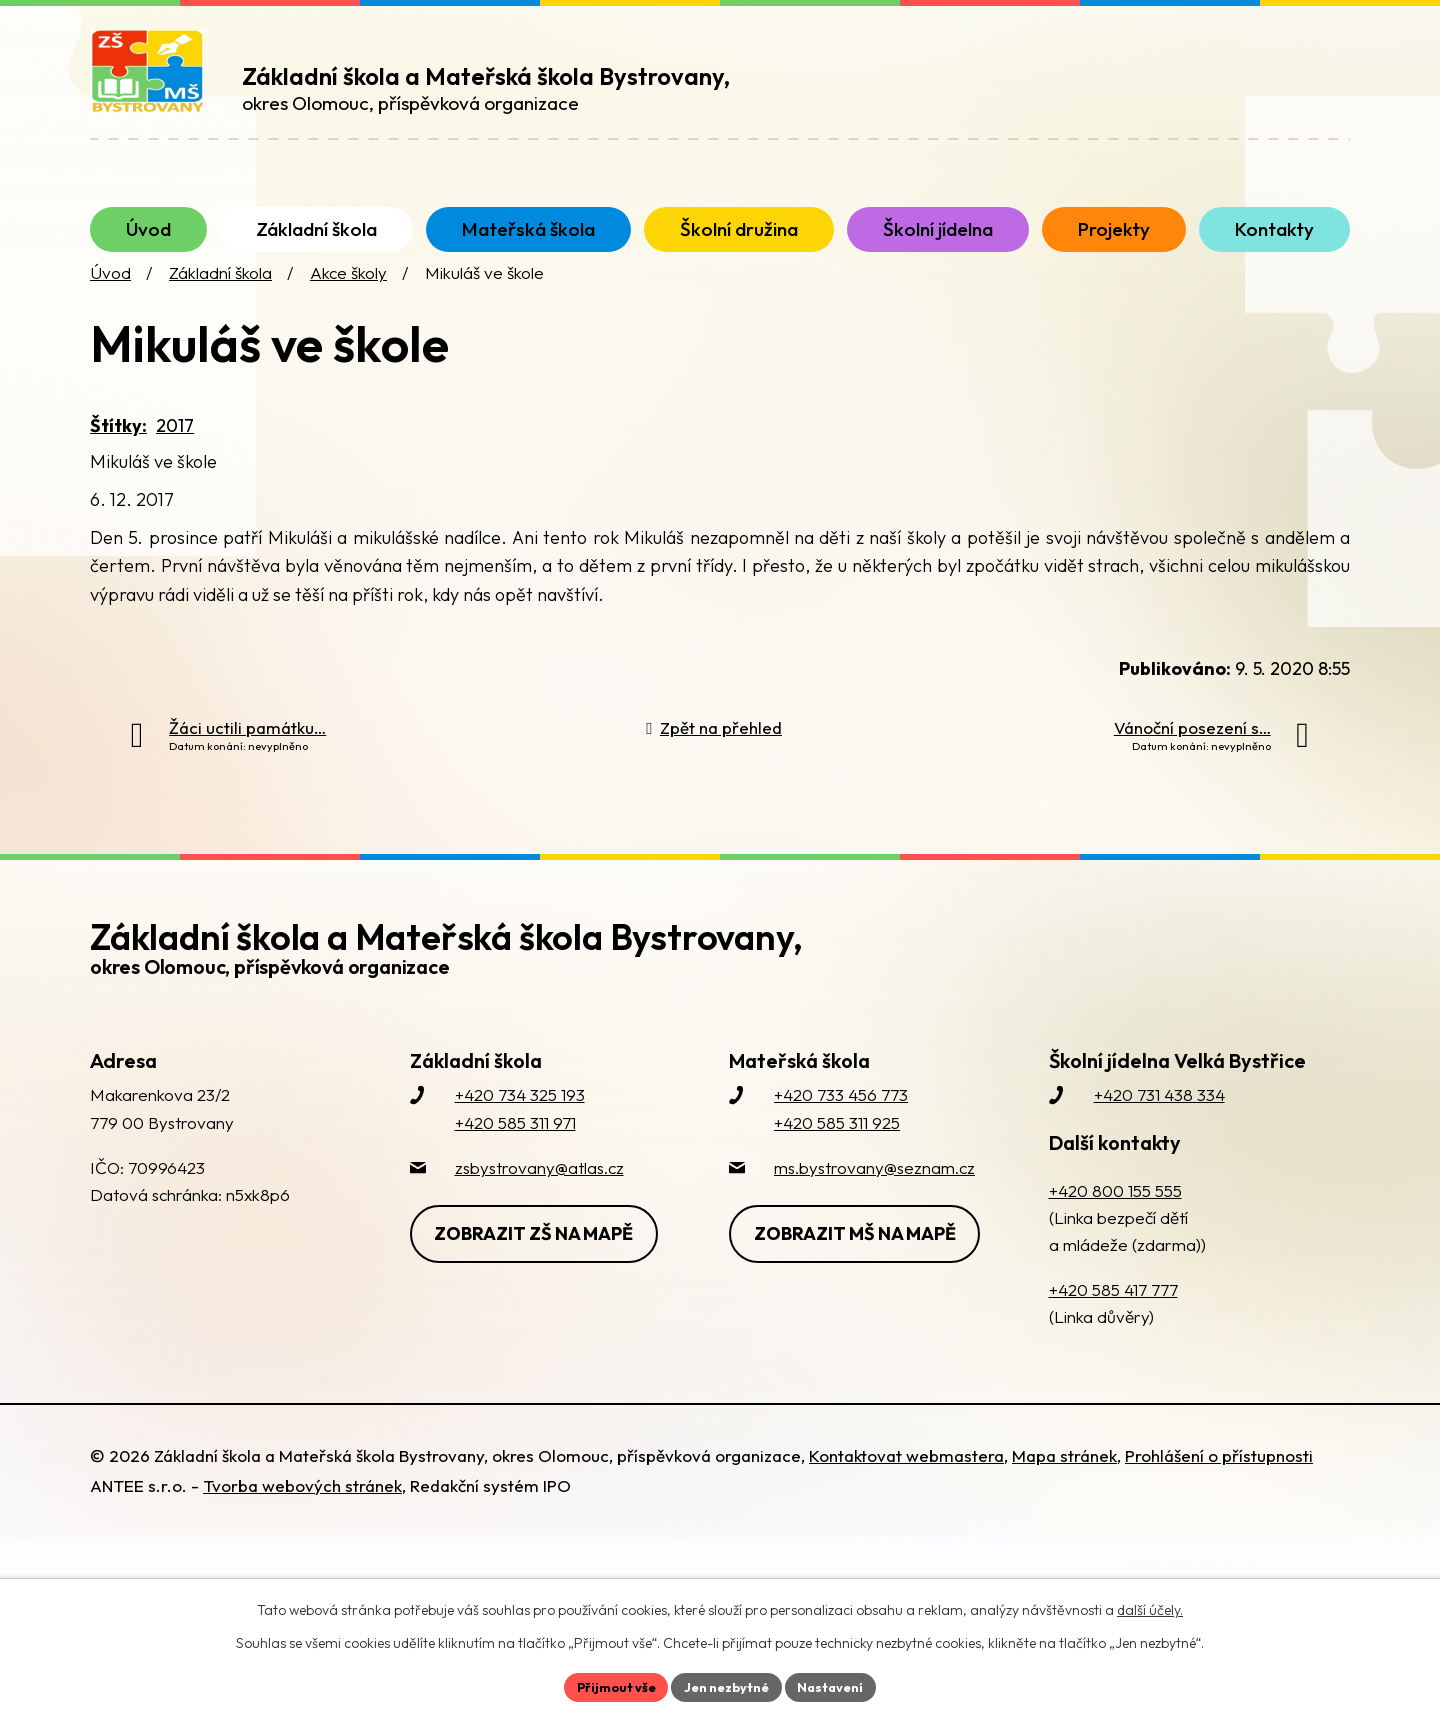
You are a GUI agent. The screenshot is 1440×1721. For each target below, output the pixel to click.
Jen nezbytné (727, 1685)
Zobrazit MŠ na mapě (864, 1272)
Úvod (110, 315)
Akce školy (348, 315)
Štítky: (118, 467)
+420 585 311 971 (515, 1164)
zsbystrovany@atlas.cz (539, 1209)
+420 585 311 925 (837, 1164)
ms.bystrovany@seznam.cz (874, 1209)
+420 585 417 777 (1113, 1332)
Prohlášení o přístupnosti (1219, 1497)
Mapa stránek (1064, 1497)
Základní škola (220, 315)
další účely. (1150, 1607)
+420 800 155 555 (1115, 1232)
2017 (175, 467)
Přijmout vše (606, 1685)
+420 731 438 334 (1159, 1137)
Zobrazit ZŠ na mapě (543, 1272)
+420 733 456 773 (841, 1137)
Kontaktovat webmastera (906, 1497)
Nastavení (840, 1685)
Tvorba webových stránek (302, 1527)
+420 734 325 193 (520, 1137)
